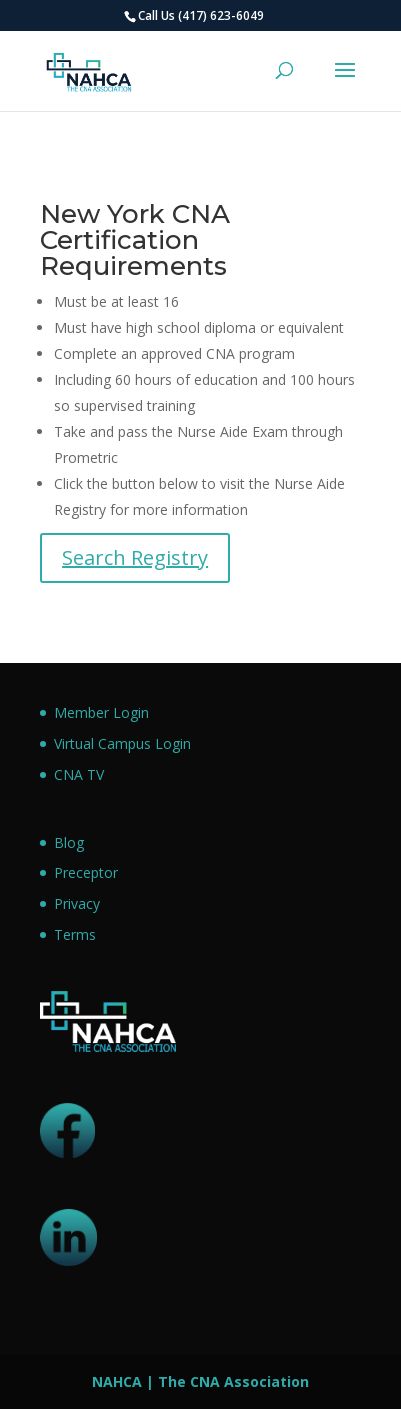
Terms (75, 934)
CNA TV (79, 774)
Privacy (77, 903)
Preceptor (86, 872)
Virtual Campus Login (122, 743)
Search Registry (135, 557)
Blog (69, 842)
